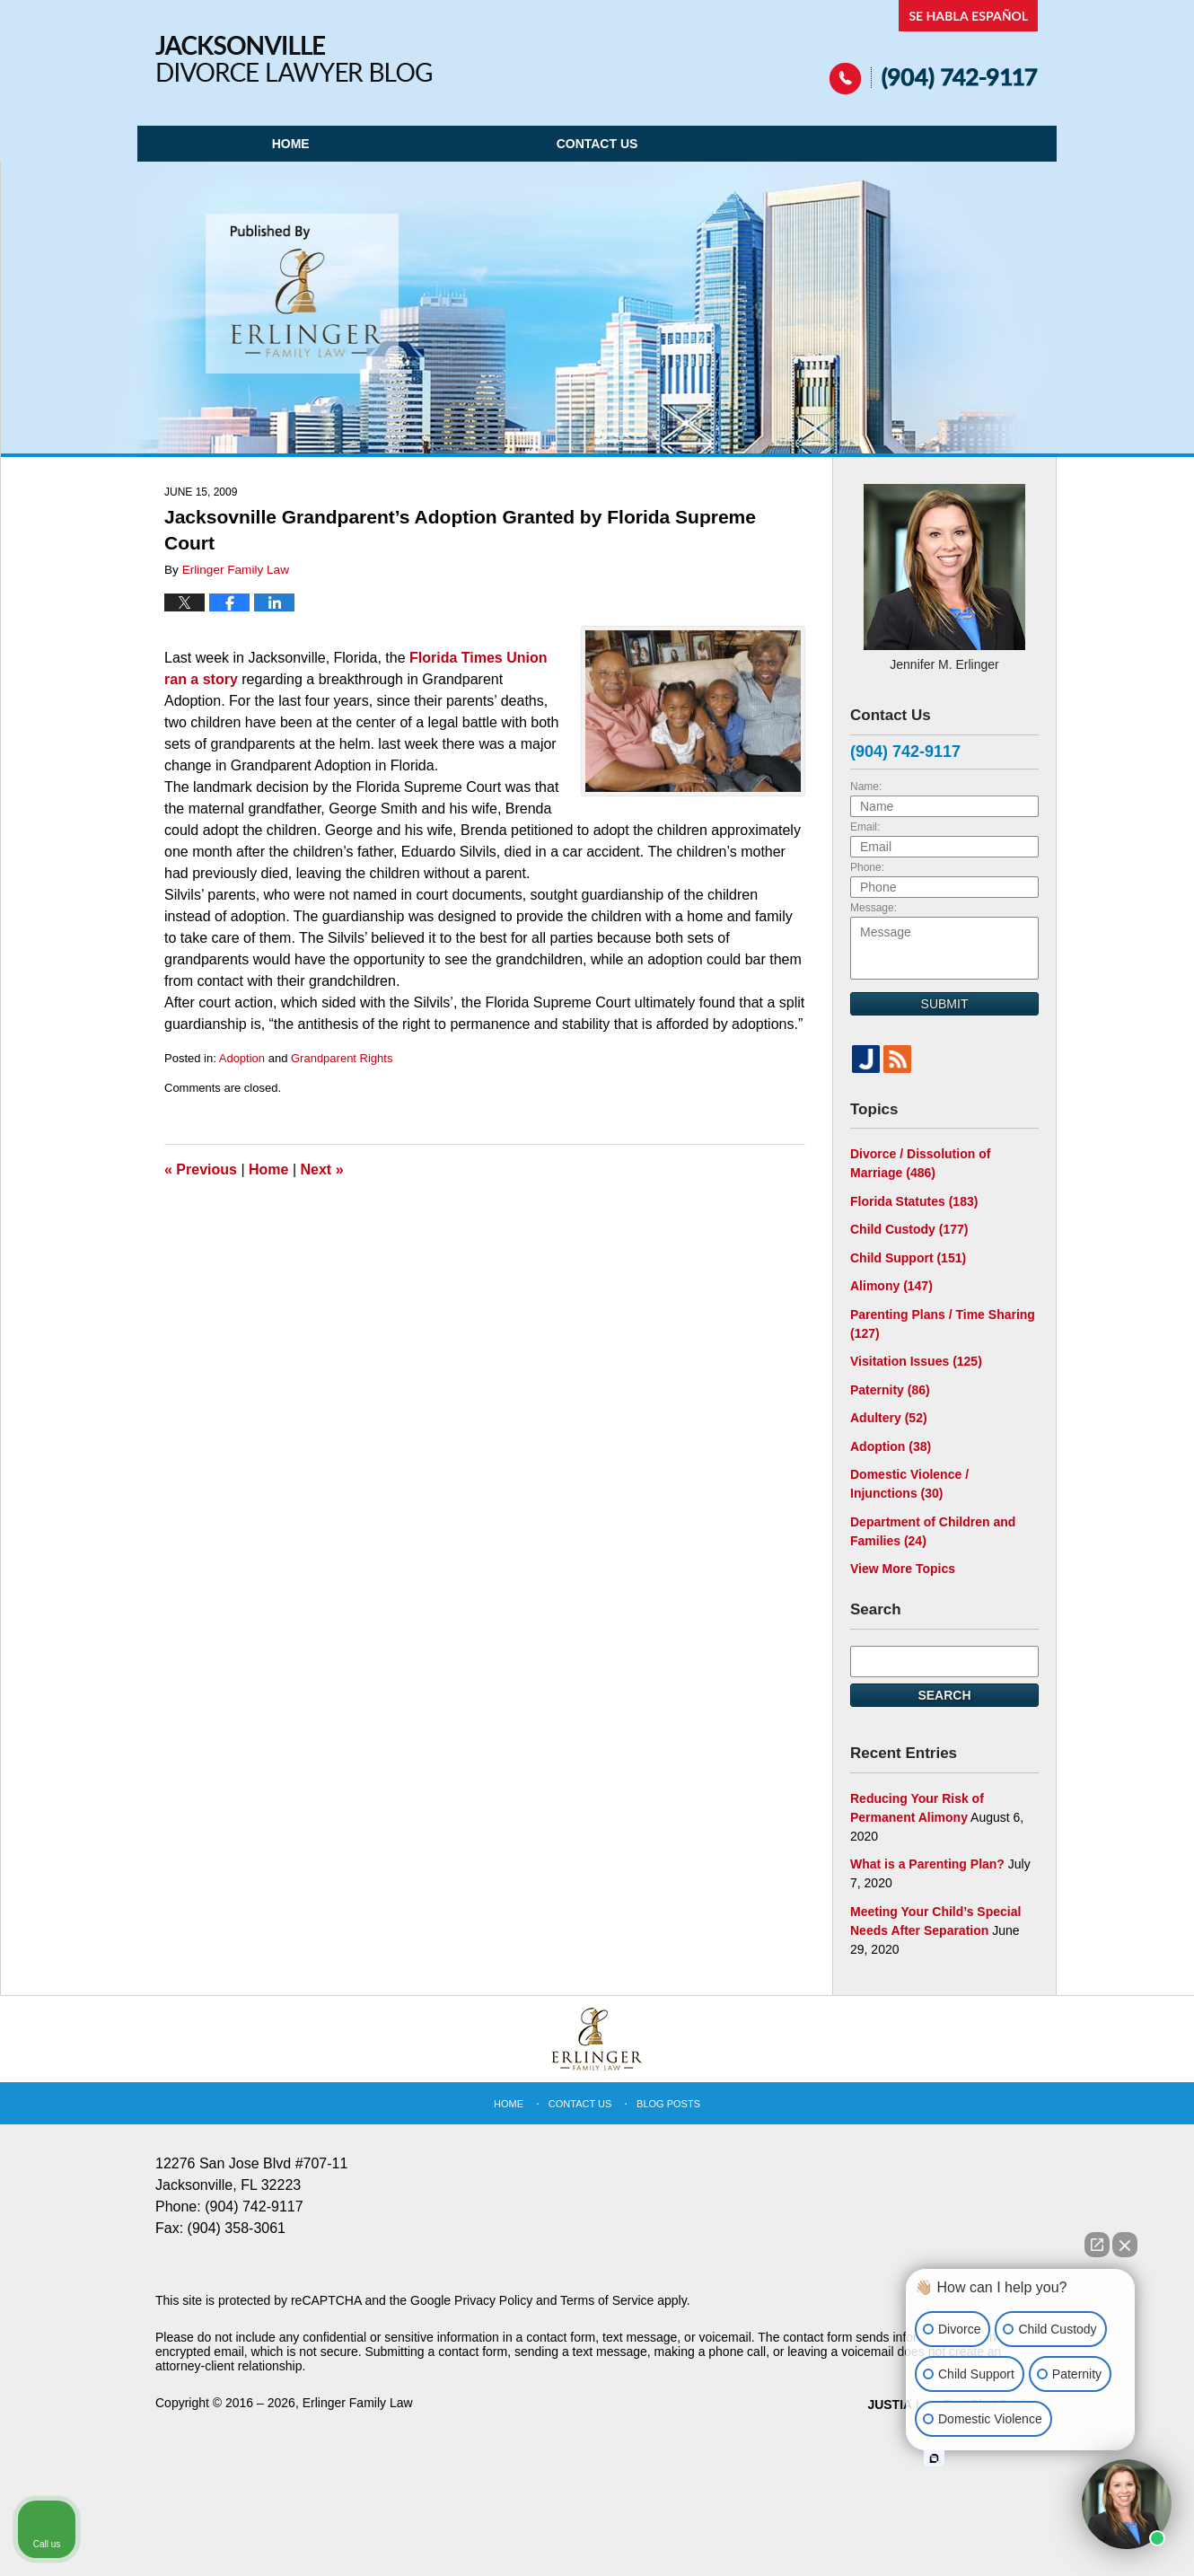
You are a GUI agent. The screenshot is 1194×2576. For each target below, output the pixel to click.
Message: (873, 907)
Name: (866, 786)
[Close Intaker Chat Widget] (1124, 2244)
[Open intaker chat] (934, 2458)
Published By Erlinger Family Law (934, 47)
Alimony (891, 1286)
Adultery (888, 1418)
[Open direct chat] (1097, 2244)
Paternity (890, 1390)
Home (291, 143)
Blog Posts (668, 2103)
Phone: (867, 867)
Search (943, 1695)
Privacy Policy (493, 2300)
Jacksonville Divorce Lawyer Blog (293, 59)
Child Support (908, 1258)
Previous (200, 1169)
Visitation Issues (916, 1361)
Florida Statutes (914, 1201)
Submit (945, 1004)
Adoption (242, 1058)
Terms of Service (607, 2300)
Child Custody (909, 1229)
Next (322, 1169)
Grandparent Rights (341, 1058)
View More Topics (902, 1568)
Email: (865, 827)
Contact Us (597, 143)
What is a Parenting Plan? (927, 1864)
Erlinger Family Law (358, 2403)
